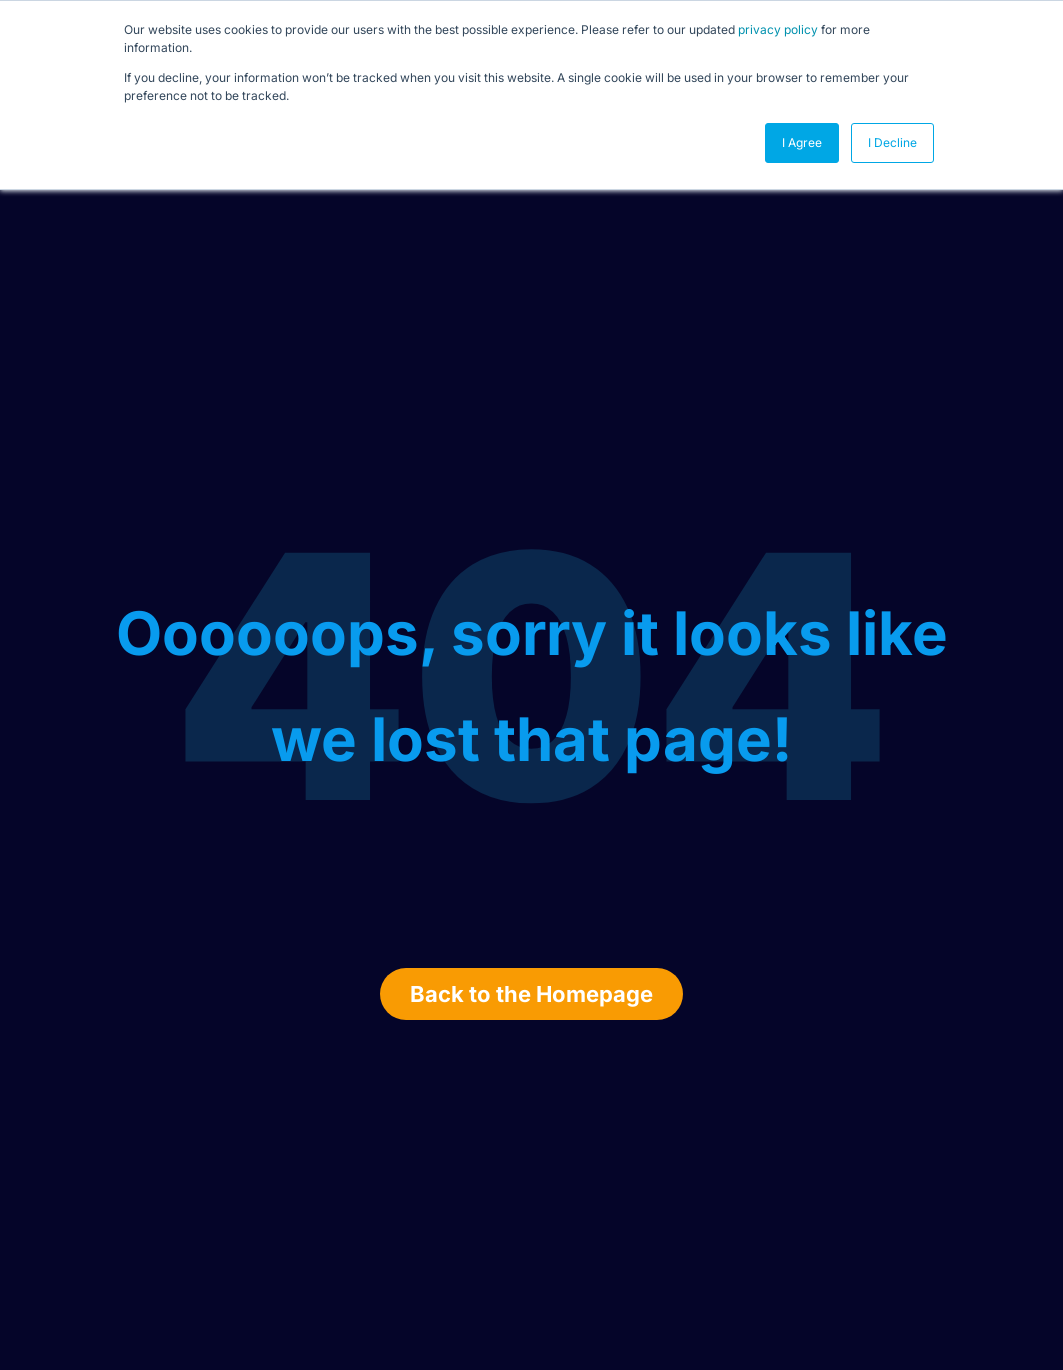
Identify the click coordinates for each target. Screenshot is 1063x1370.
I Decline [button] (892, 142)
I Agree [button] (802, 142)
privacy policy (778, 29)
